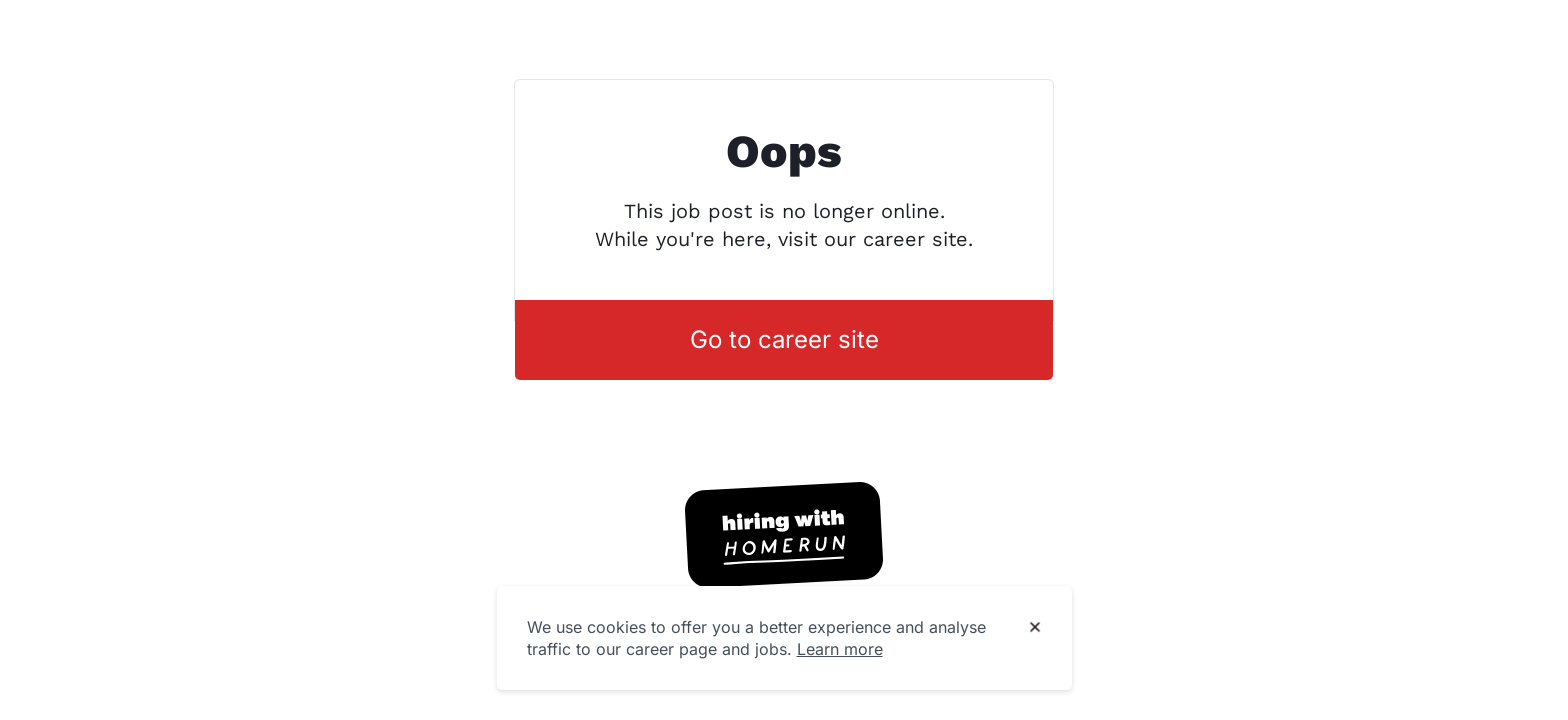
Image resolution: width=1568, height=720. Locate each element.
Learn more (840, 649)
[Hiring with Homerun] (784, 535)
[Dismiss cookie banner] (1035, 628)
